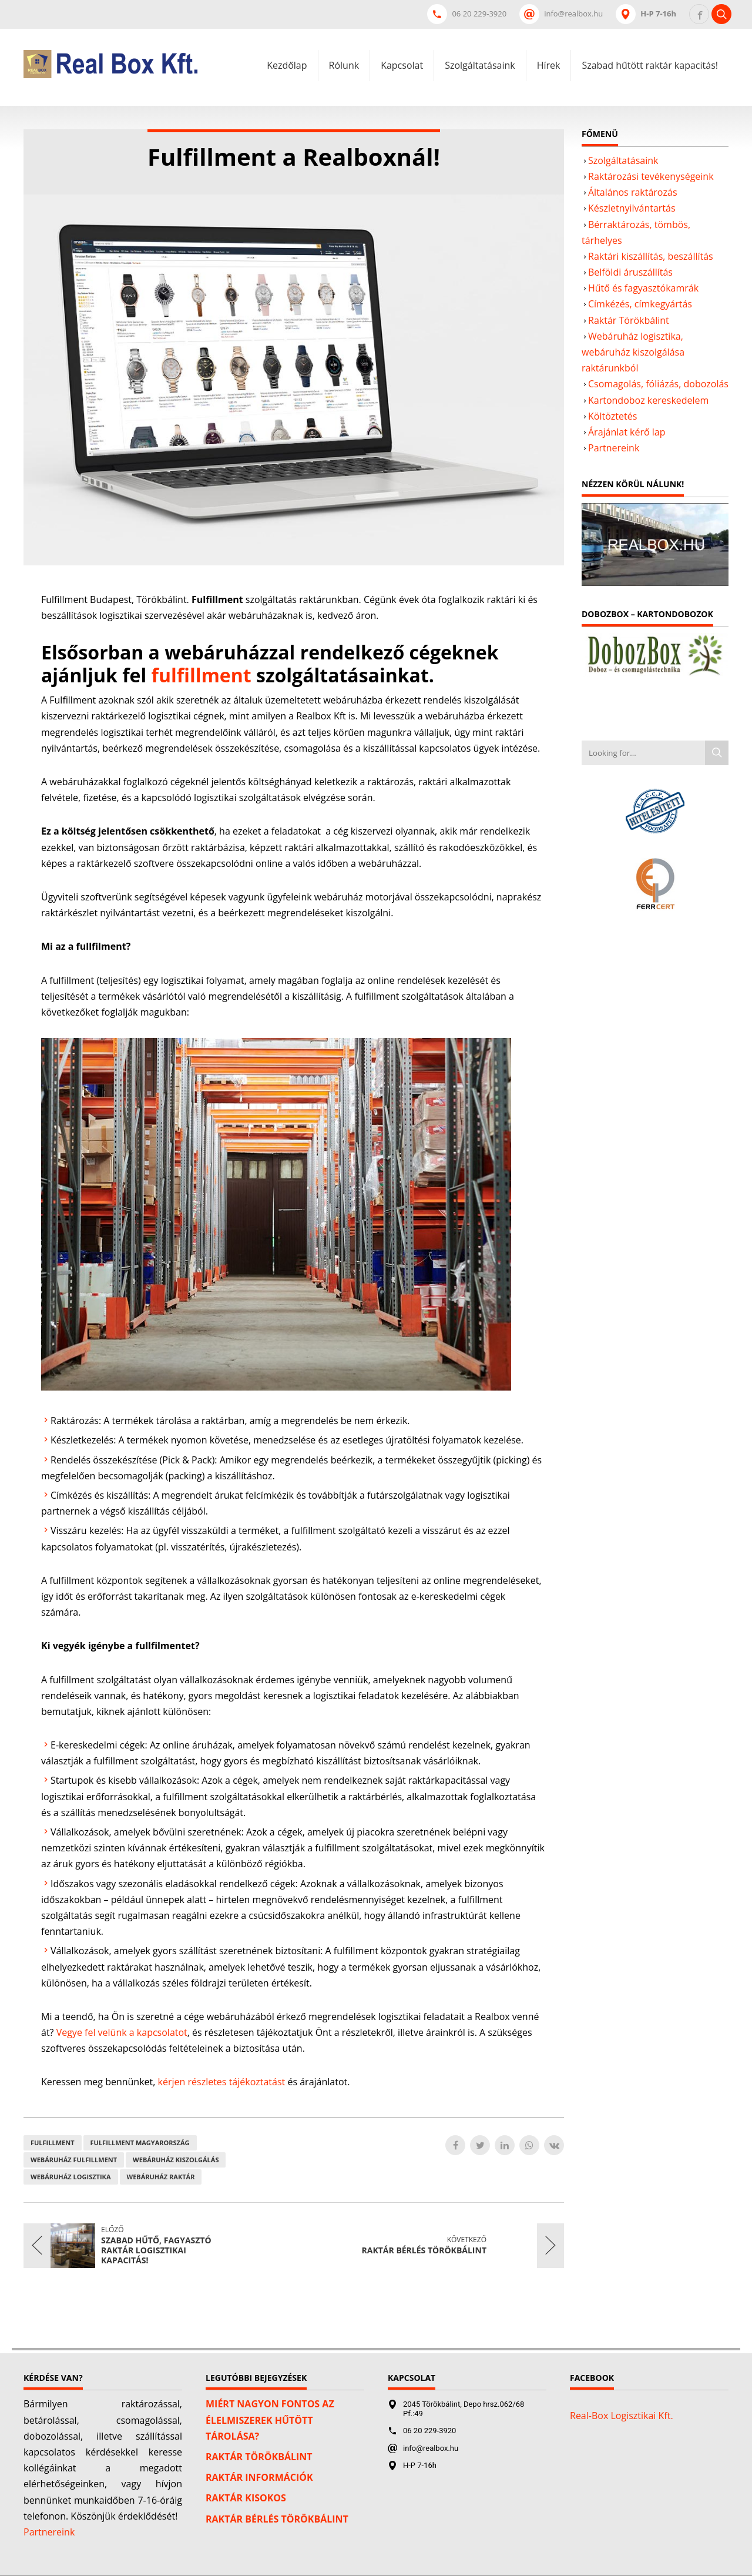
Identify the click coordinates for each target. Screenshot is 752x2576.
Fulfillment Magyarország (140, 2142)
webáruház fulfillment (74, 2159)
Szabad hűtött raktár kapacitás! (650, 65)
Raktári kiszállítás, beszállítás (650, 256)
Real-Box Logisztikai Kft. (621, 2415)
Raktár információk (259, 2477)
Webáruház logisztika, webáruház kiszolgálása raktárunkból (633, 352)
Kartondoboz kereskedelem (648, 400)
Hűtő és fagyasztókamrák (643, 288)
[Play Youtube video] (655, 544)
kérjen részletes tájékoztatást (222, 2081)
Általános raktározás (632, 192)
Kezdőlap (287, 65)
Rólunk (344, 65)
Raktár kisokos (246, 2497)
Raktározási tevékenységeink (651, 176)
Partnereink (613, 447)
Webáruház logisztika (71, 2176)
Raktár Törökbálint (628, 320)
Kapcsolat (402, 65)
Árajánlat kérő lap (627, 432)
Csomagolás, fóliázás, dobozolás (658, 383)
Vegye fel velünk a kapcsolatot (121, 2032)
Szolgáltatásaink (480, 65)
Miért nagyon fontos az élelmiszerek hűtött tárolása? (270, 2419)
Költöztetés (612, 416)
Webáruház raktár (161, 2176)
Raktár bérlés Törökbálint (277, 2519)
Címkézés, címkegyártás (640, 303)
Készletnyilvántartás (632, 208)
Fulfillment (53, 2142)
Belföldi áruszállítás (630, 272)
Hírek (548, 65)
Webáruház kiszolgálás (176, 2159)
